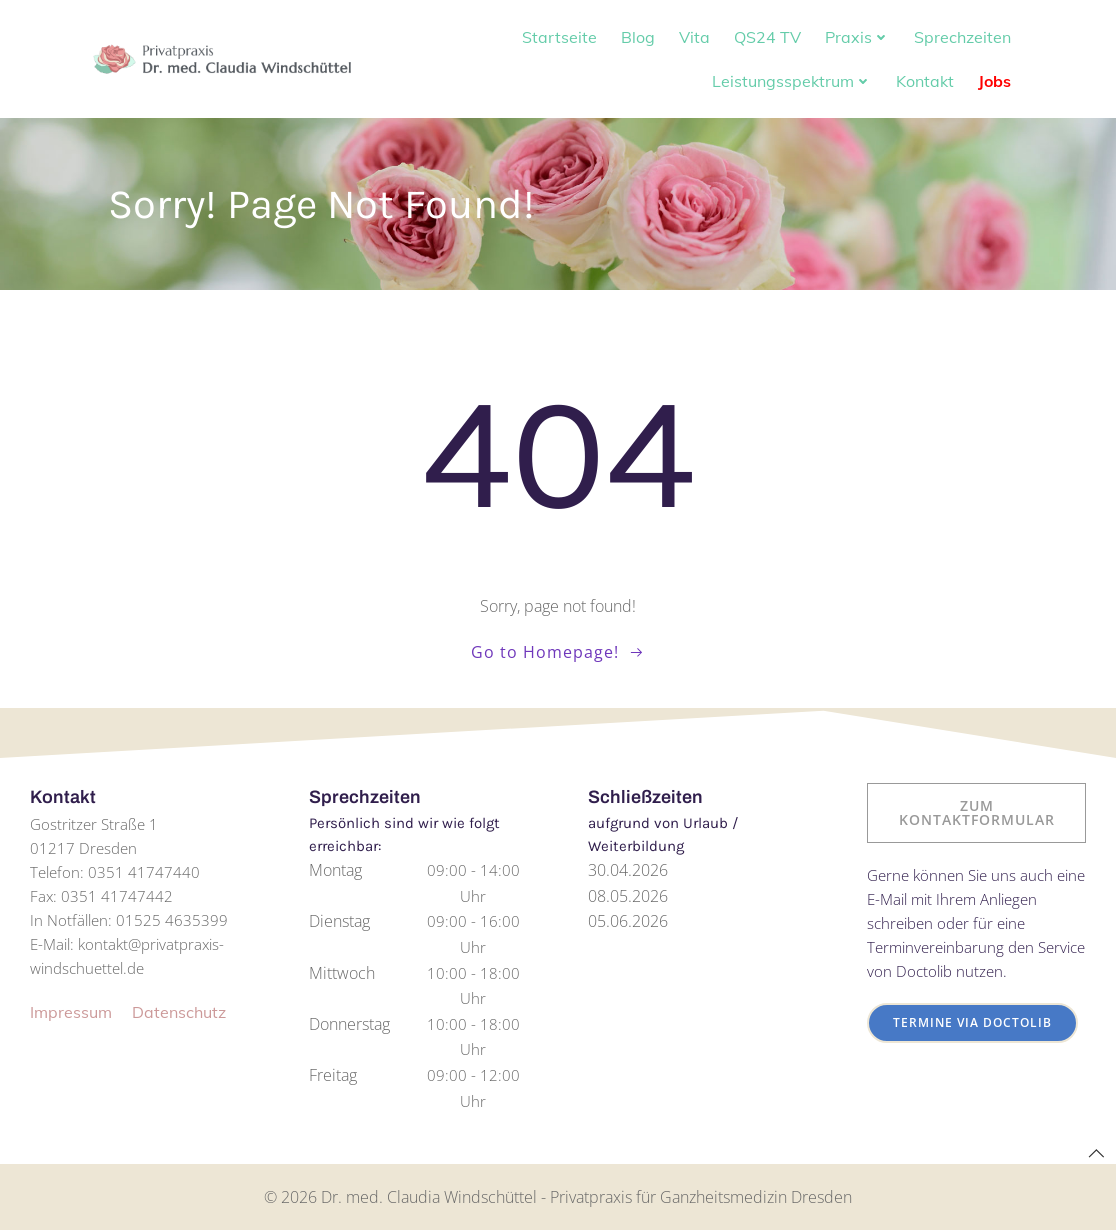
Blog (638, 37)
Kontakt (925, 81)
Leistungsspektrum (792, 81)
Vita (694, 37)
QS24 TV (767, 37)
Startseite (559, 37)
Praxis (857, 37)
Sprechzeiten (962, 37)
